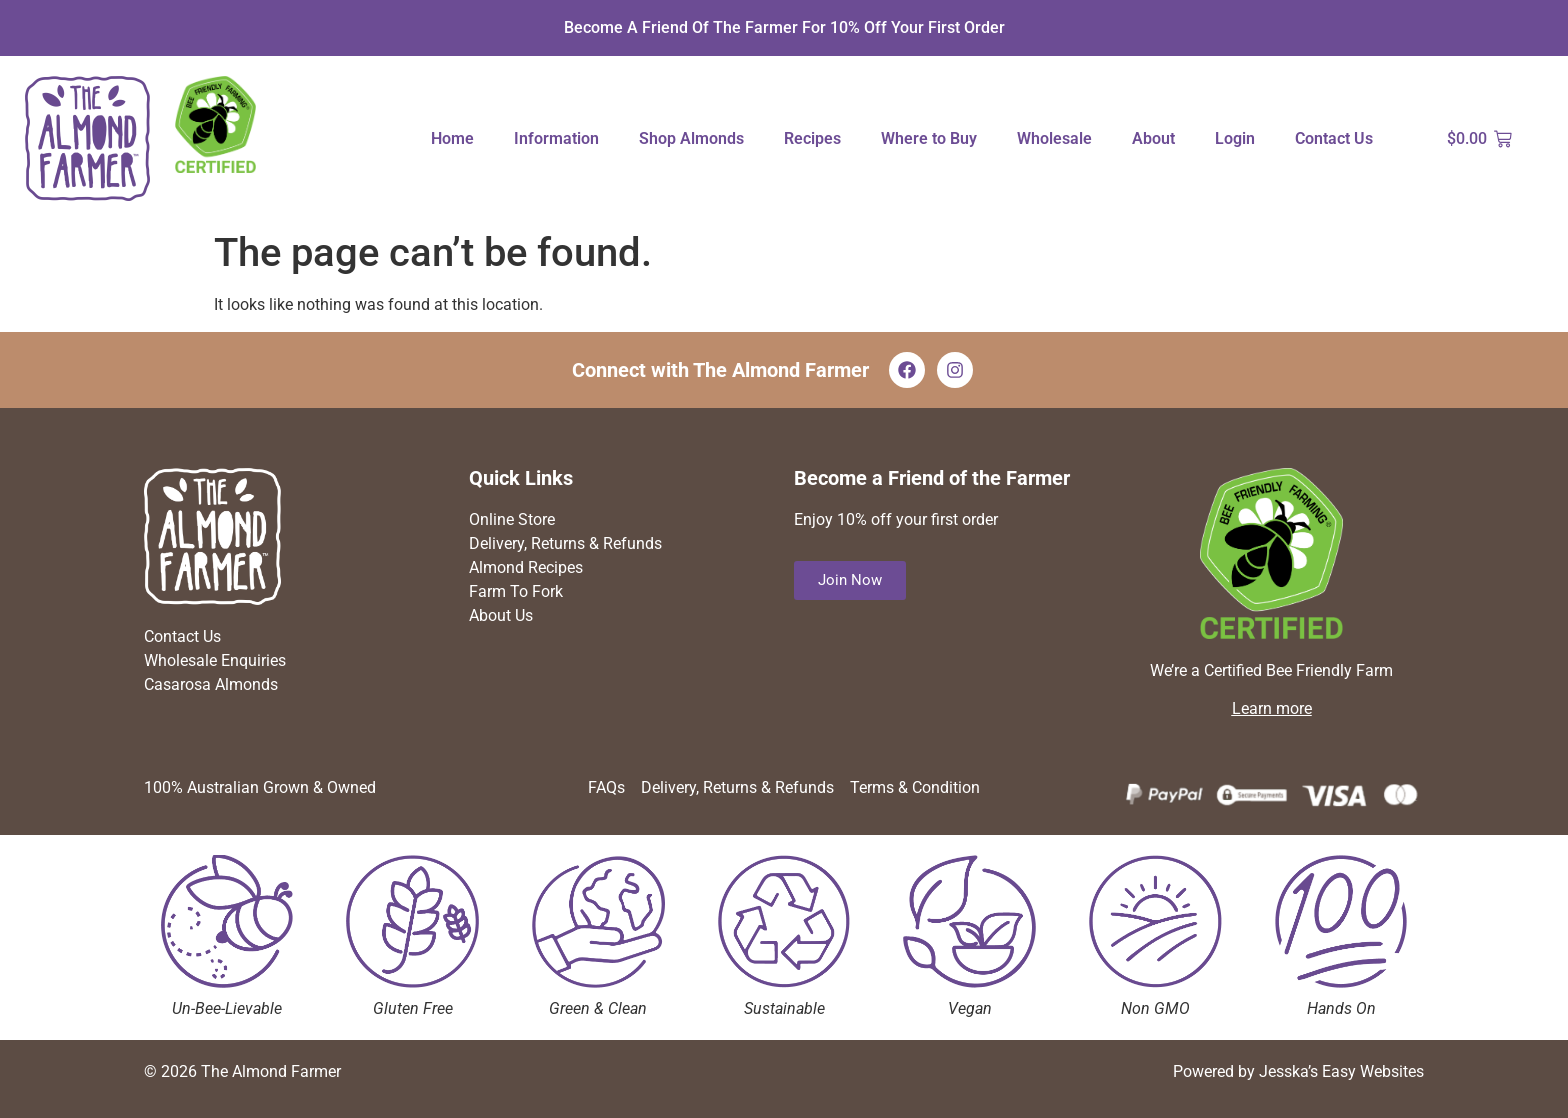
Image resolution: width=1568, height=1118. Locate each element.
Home (452, 138)
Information (556, 138)
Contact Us (1334, 138)
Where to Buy (929, 138)
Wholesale (1054, 138)
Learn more (1272, 708)
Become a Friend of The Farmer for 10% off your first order (784, 27)
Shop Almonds (691, 138)
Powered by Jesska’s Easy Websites (1298, 1071)
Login (1235, 138)
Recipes (812, 138)
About (1153, 138)
